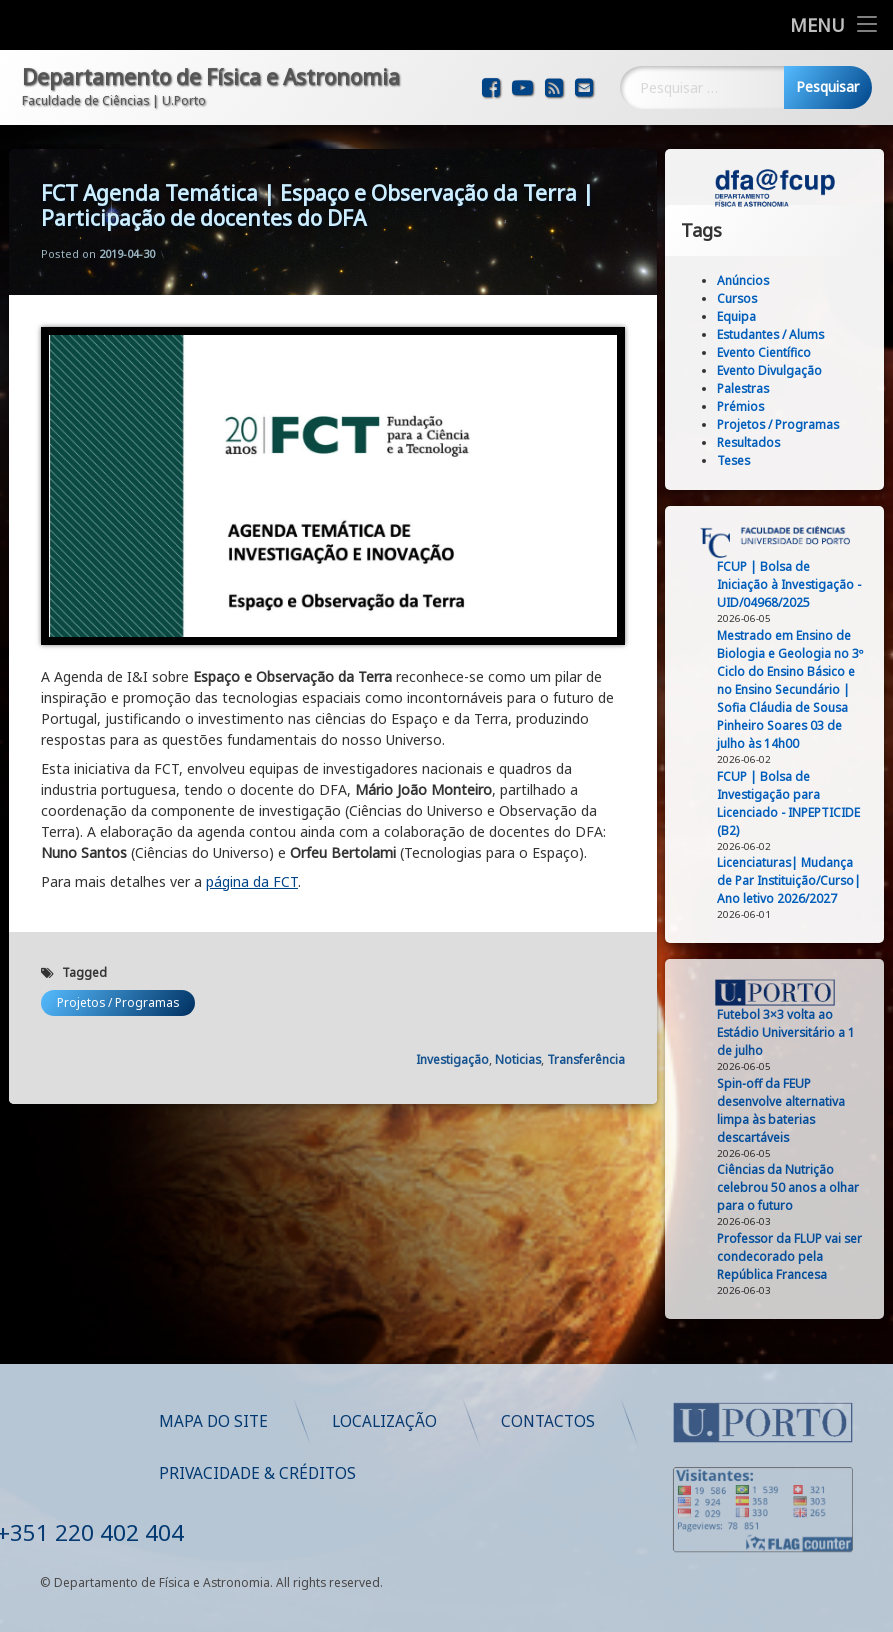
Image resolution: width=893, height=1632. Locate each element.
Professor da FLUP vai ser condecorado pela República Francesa (795, 1256)
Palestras (749, 388)
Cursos (743, 298)
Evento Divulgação (775, 370)
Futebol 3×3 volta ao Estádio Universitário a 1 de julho (792, 1032)
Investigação (452, 1035)
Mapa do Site (428, 1421)
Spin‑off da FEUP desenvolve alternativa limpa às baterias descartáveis (787, 1110)
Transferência (586, 1035)
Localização (599, 1421)
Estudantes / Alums (776, 334)
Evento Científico (770, 352)
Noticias (518, 1035)
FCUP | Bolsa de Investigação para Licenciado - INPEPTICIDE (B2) (794, 803)
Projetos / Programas (118, 978)
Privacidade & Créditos (472, 1473)
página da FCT (252, 857)
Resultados (754, 442)
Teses (739, 460)
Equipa (742, 316)
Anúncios (749, 280)
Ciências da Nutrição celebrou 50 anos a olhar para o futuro (794, 1187)
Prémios (746, 406)
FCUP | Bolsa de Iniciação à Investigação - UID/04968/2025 (795, 584)
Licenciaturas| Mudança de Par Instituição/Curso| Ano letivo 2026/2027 (795, 880)
